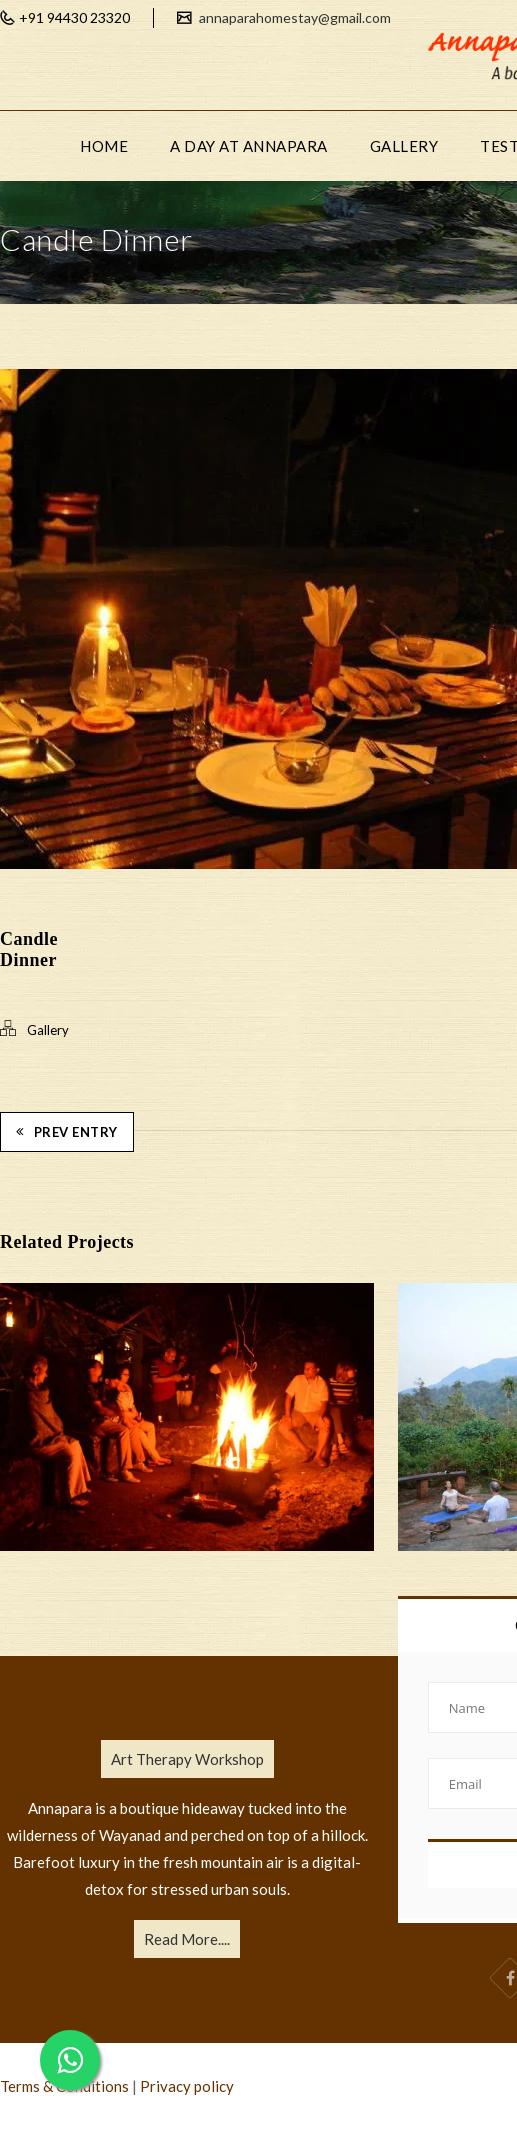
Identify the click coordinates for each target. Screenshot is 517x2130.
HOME (104, 146)
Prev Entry (67, 1132)
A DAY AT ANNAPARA (249, 146)
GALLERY (404, 146)
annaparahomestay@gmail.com (293, 17)
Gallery (48, 1030)
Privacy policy (187, 2086)
